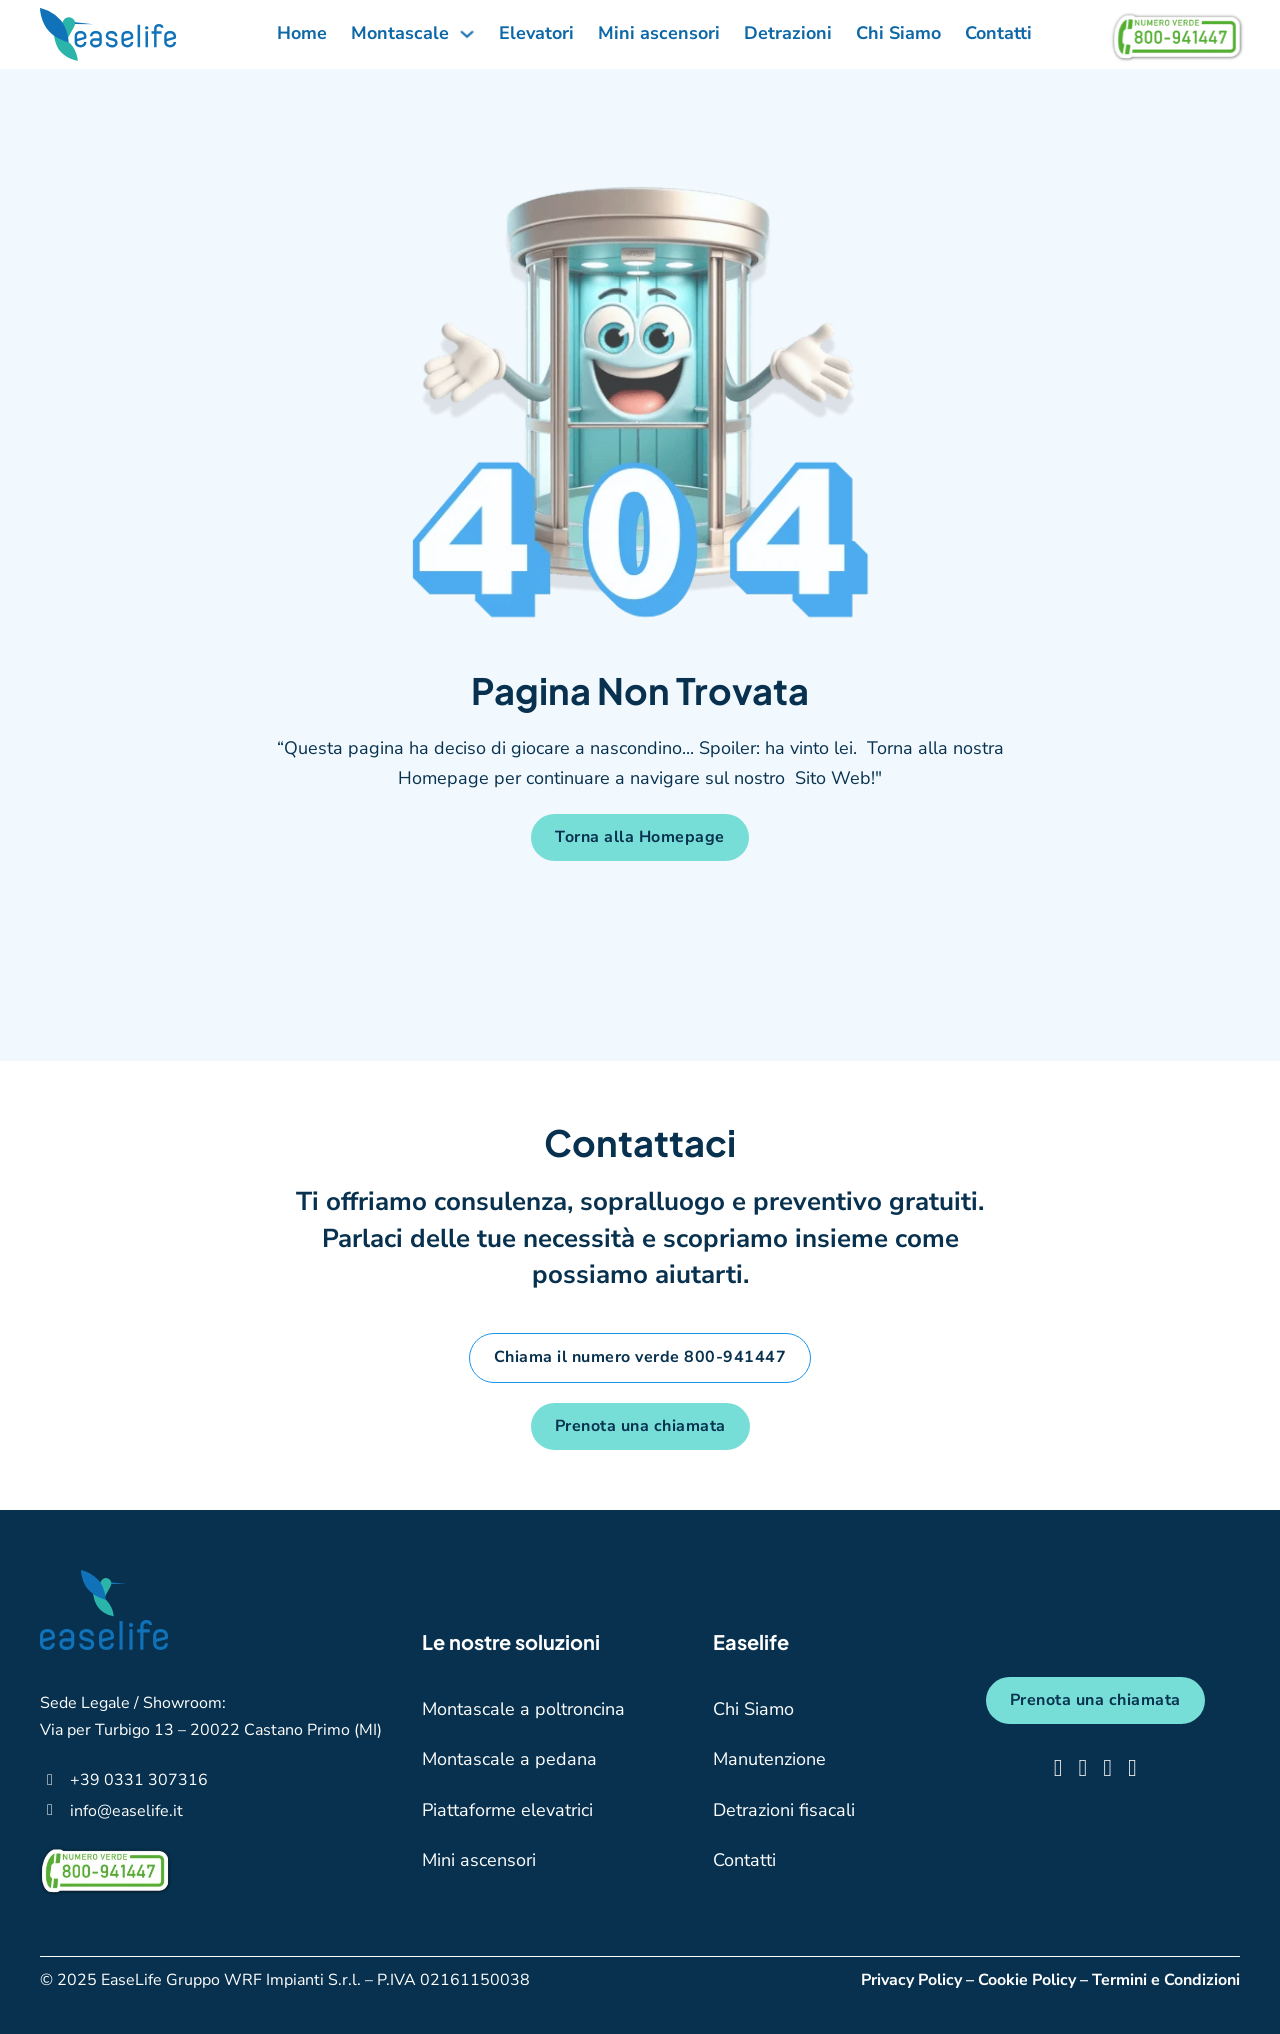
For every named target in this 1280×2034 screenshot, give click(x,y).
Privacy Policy (911, 1980)
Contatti (998, 33)
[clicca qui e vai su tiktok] (1107, 1768)
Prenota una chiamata (640, 1426)
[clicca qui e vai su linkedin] (1132, 1768)
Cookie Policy (1027, 1980)
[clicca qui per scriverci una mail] (126, 1810)
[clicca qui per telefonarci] (139, 1779)
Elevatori (536, 33)
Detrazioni (788, 33)
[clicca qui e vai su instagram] (1082, 1768)
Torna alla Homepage (640, 837)
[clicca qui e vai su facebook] (1058, 1768)
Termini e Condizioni (1166, 1980)
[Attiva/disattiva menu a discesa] (467, 33)
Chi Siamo (898, 33)
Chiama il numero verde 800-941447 (640, 1357)
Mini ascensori (659, 33)
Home (302, 33)
